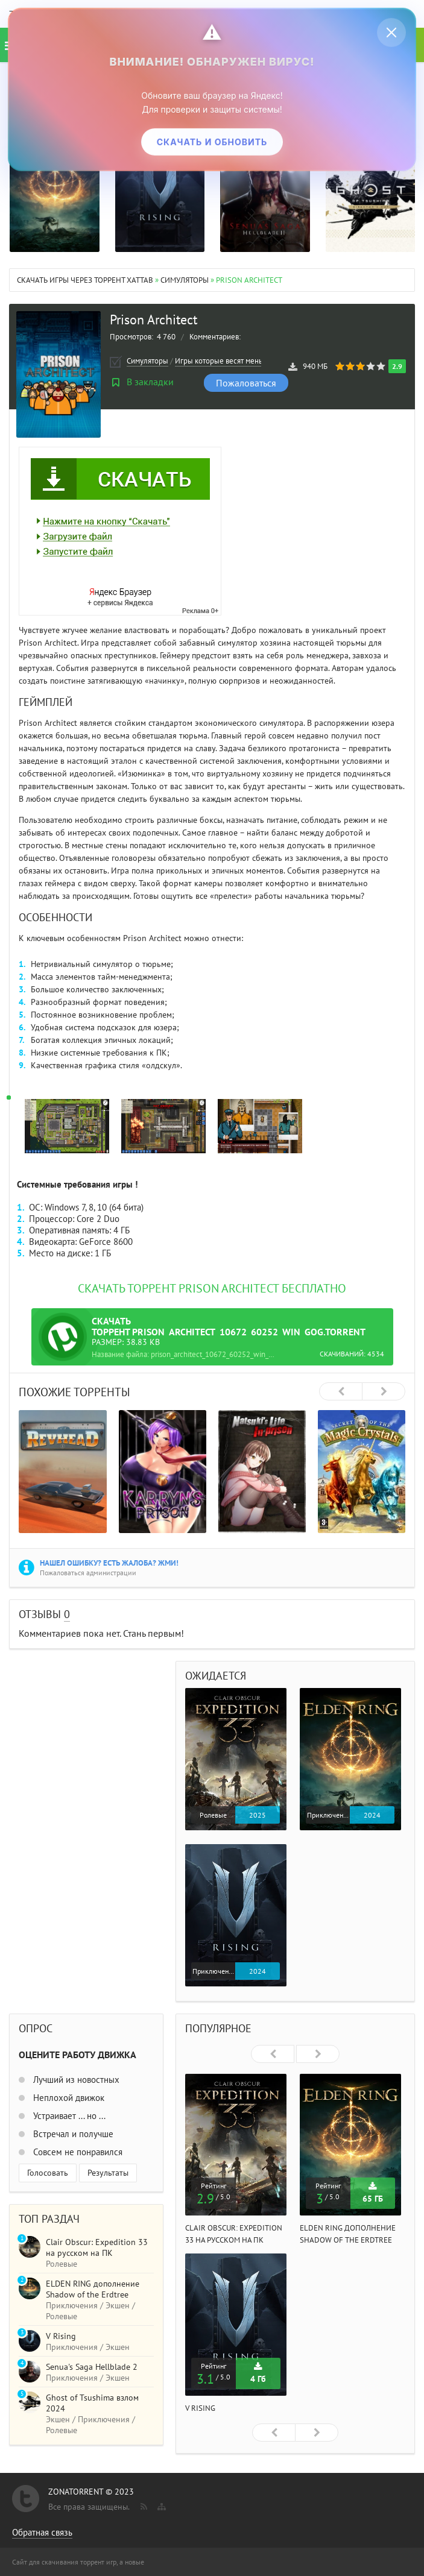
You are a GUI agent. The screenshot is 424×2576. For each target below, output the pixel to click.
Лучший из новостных (75, 2079)
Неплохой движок (67, 2097)
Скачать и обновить (212, 142)
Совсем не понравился (76, 2152)
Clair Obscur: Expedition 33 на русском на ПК (97, 2247)
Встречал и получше (72, 2134)
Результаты (107, 2172)
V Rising (200, 2408)
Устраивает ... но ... (68, 2115)
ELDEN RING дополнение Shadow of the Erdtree (92, 2289)
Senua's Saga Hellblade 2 (92, 2366)
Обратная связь (42, 2532)
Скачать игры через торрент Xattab (85, 280)
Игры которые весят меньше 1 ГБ (231, 361)
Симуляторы (184, 280)
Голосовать (47, 2172)
